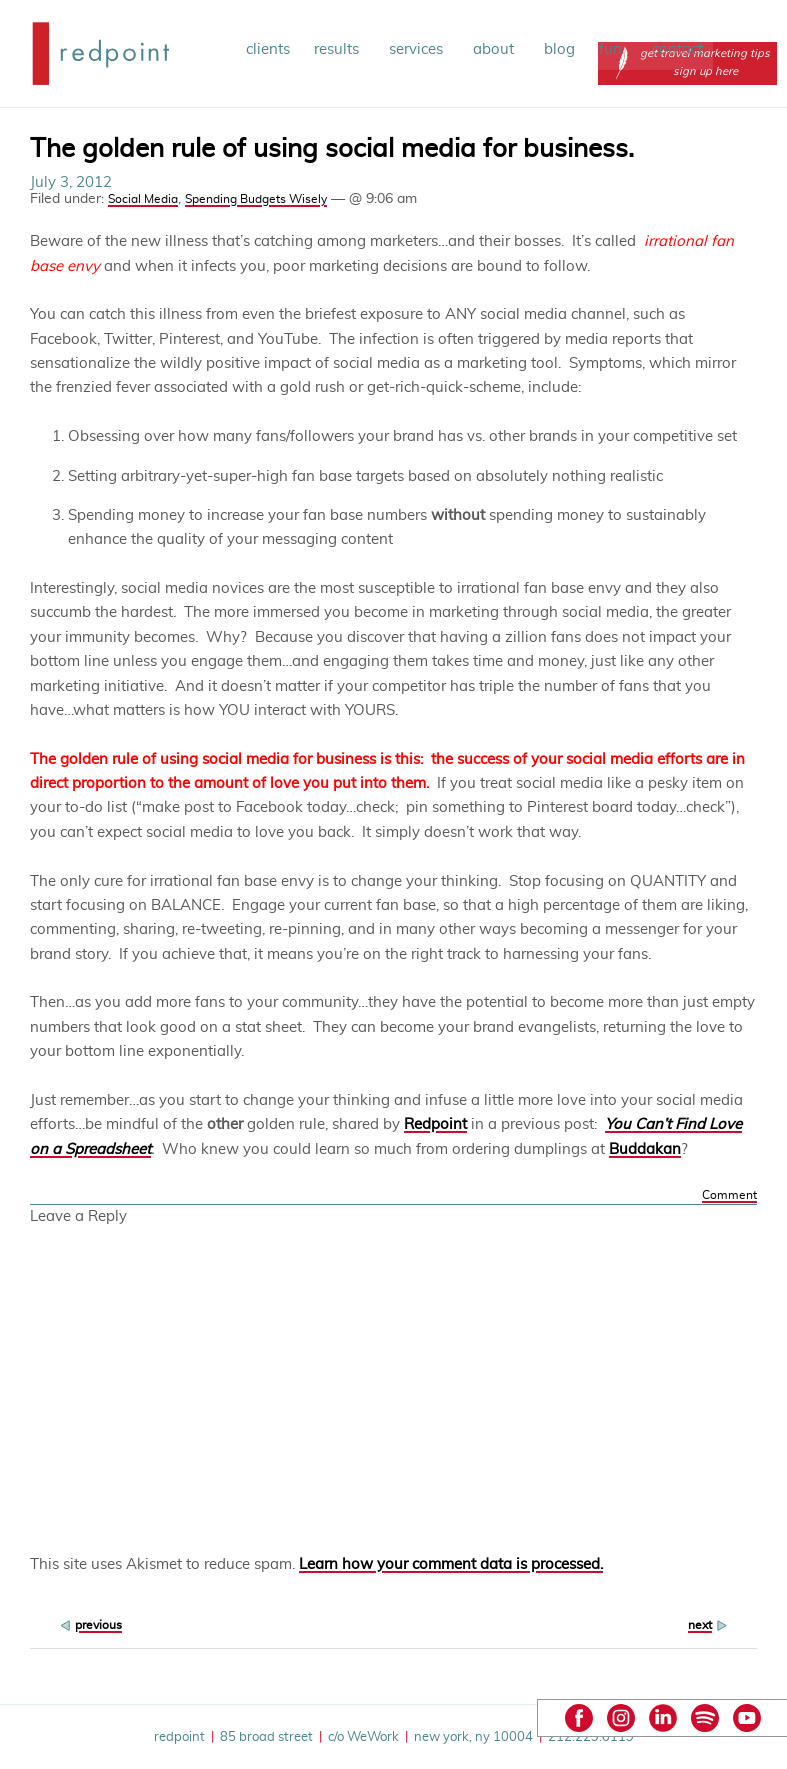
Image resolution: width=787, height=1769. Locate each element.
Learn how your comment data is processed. (451, 1564)
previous (98, 1625)
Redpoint (435, 1124)
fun (613, 49)
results (339, 49)
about (496, 49)
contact (677, 49)
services (419, 49)
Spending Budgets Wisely (256, 199)
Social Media (143, 199)
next (700, 1625)
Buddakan (645, 1149)
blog (559, 49)
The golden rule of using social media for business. (332, 149)
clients (268, 49)
